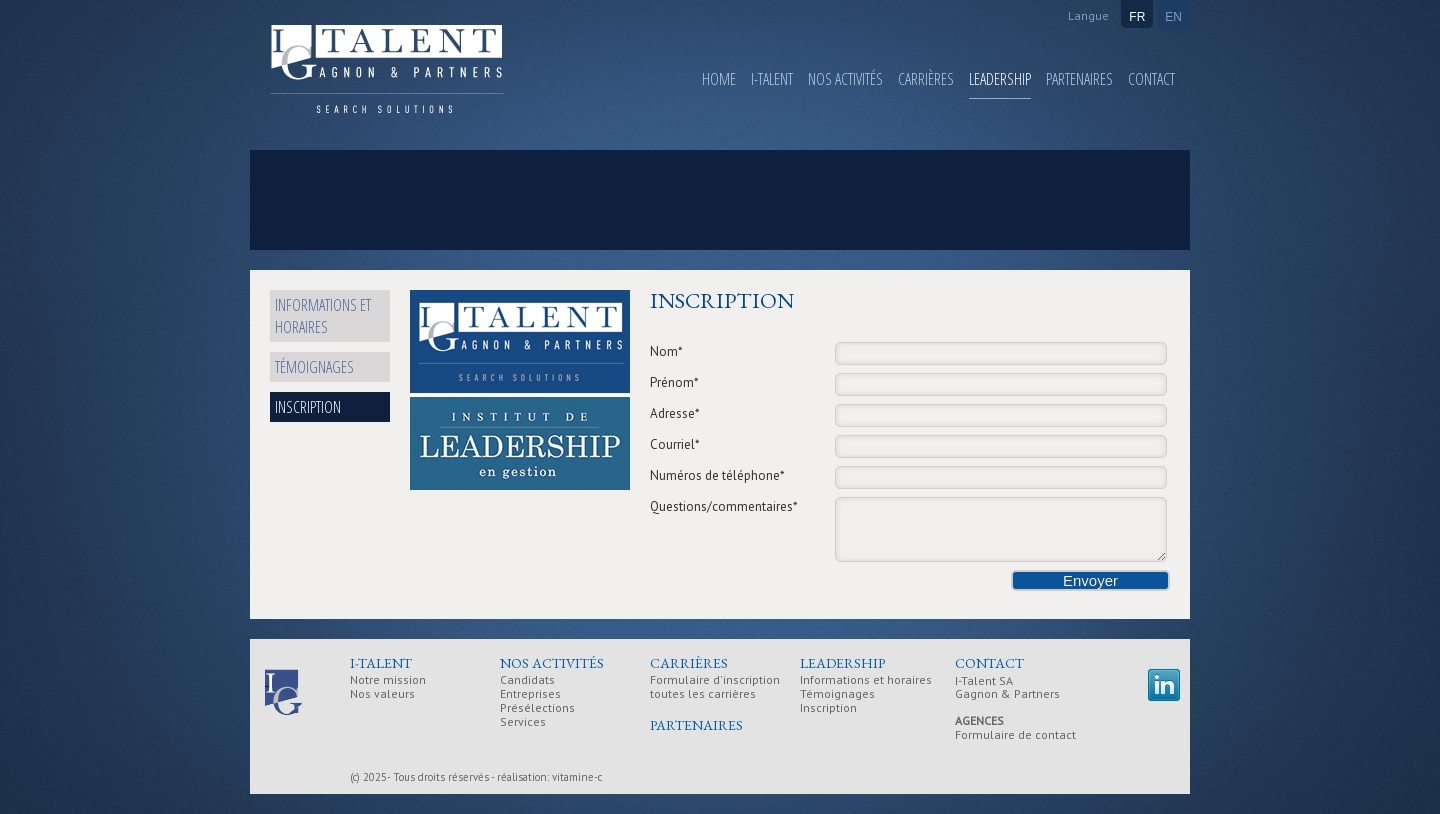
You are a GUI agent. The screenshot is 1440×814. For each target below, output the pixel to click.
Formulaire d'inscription (715, 680)
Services (523, 722)
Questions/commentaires (724, 506)
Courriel (675, 444)
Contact (1151, 79)
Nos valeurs (382, 694)
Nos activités (845, 79)
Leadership (1000, 79)
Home (719, 79)
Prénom (674, 382)
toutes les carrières (703, 694)
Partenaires (1079, 79)
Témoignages (314, 367)
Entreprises (530, 694)
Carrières (926, 79)
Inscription (308, 407)
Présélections (537, 708)
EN (1173, 17)
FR (1137, 17)
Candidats (527, 680)
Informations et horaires (323, 316)
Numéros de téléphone (717, 475)
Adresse (675, 413)
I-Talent (772, 79)
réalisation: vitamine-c (549, 777)
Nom (666, 351)
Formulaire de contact (1015, 734)
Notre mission (388, 680)
